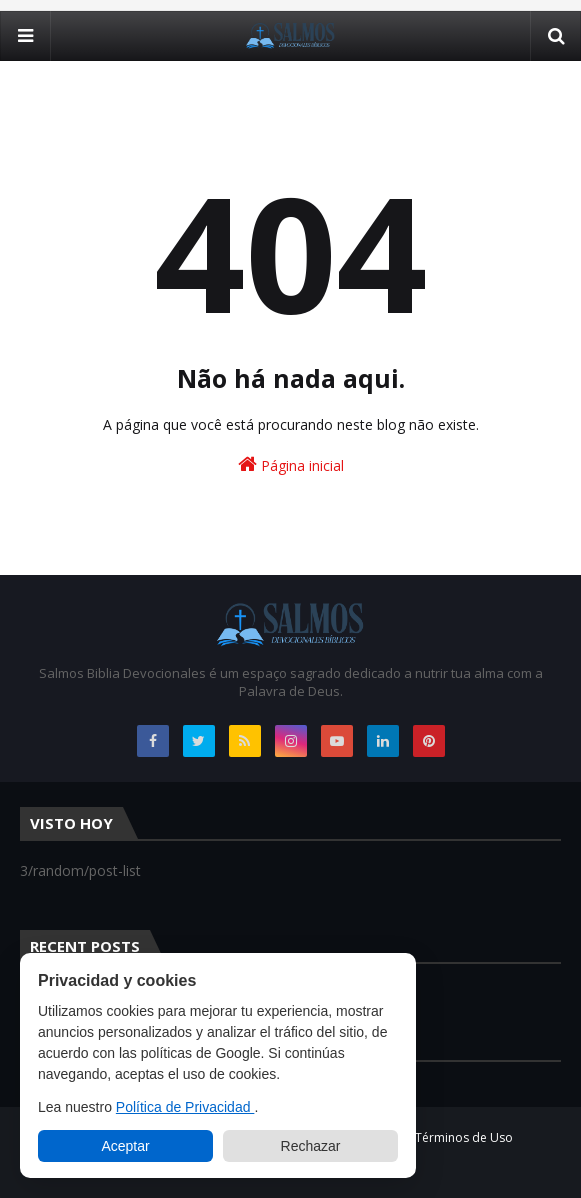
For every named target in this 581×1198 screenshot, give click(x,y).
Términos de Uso (464, 1137)
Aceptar (125, 1146)
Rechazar (311, 1146)
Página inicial (291, 464)
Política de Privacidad (185, 1107)
